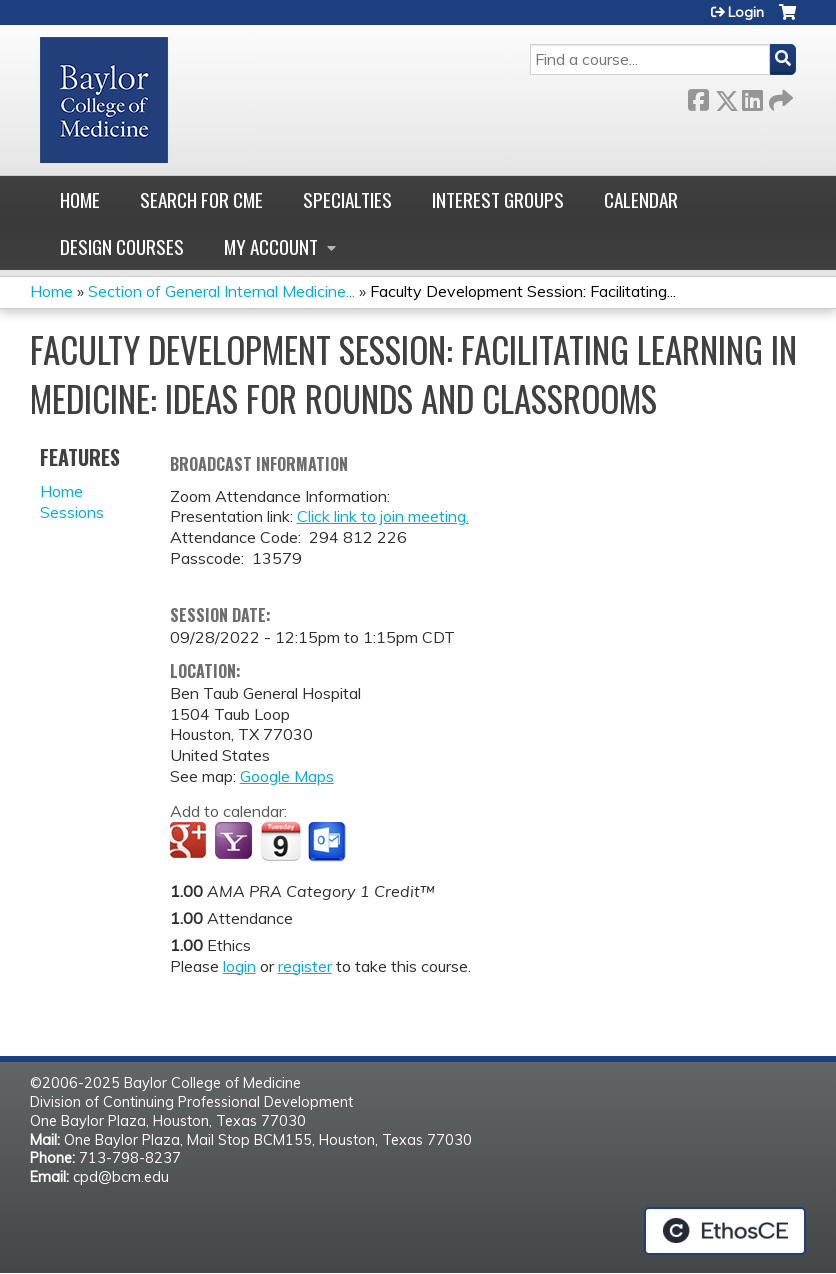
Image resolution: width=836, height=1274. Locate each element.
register (305, 966)
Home (80, 199)
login (239, 966)
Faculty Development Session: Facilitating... (523, 291)
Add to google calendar (190, 842)
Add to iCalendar (280, 841)
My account (271, 246)
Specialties (347, 199)
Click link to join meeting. (383, 516)
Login (746, 12)
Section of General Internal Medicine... (221, 291)
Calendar (641, 199)
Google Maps (287, 776)
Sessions (72, 512)
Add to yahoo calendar (235, 842)
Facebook (698, 96)
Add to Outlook (328, 842)
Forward (779, 96)
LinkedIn (752, 96)
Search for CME (201, 199)
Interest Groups (498, 199)
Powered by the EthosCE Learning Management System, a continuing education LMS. (725, 1231)
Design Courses (122, 246)
